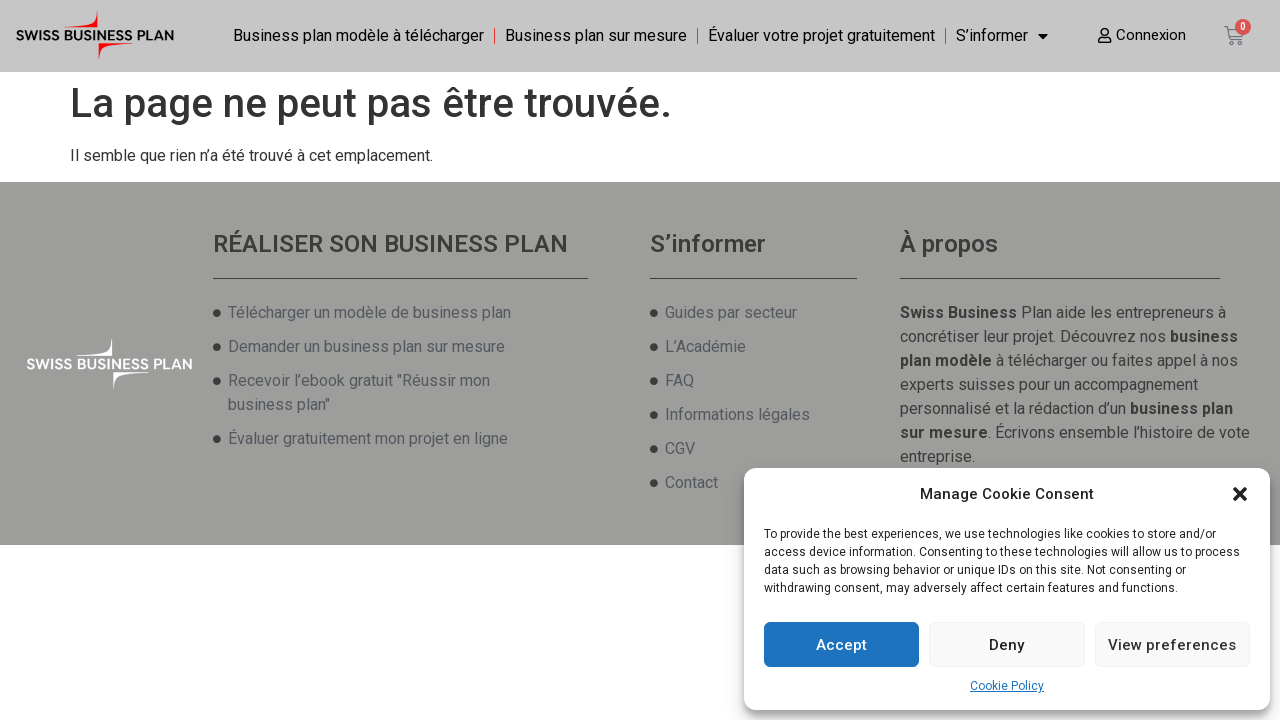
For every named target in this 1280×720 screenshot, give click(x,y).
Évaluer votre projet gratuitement (821, 35)
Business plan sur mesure (596, 35)
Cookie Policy (1007, 686)
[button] (1240, 494)
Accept (841, 645)
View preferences (1172, 645)
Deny (1006, 645)
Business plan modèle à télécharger (358, 35)
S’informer (1002, 36)
